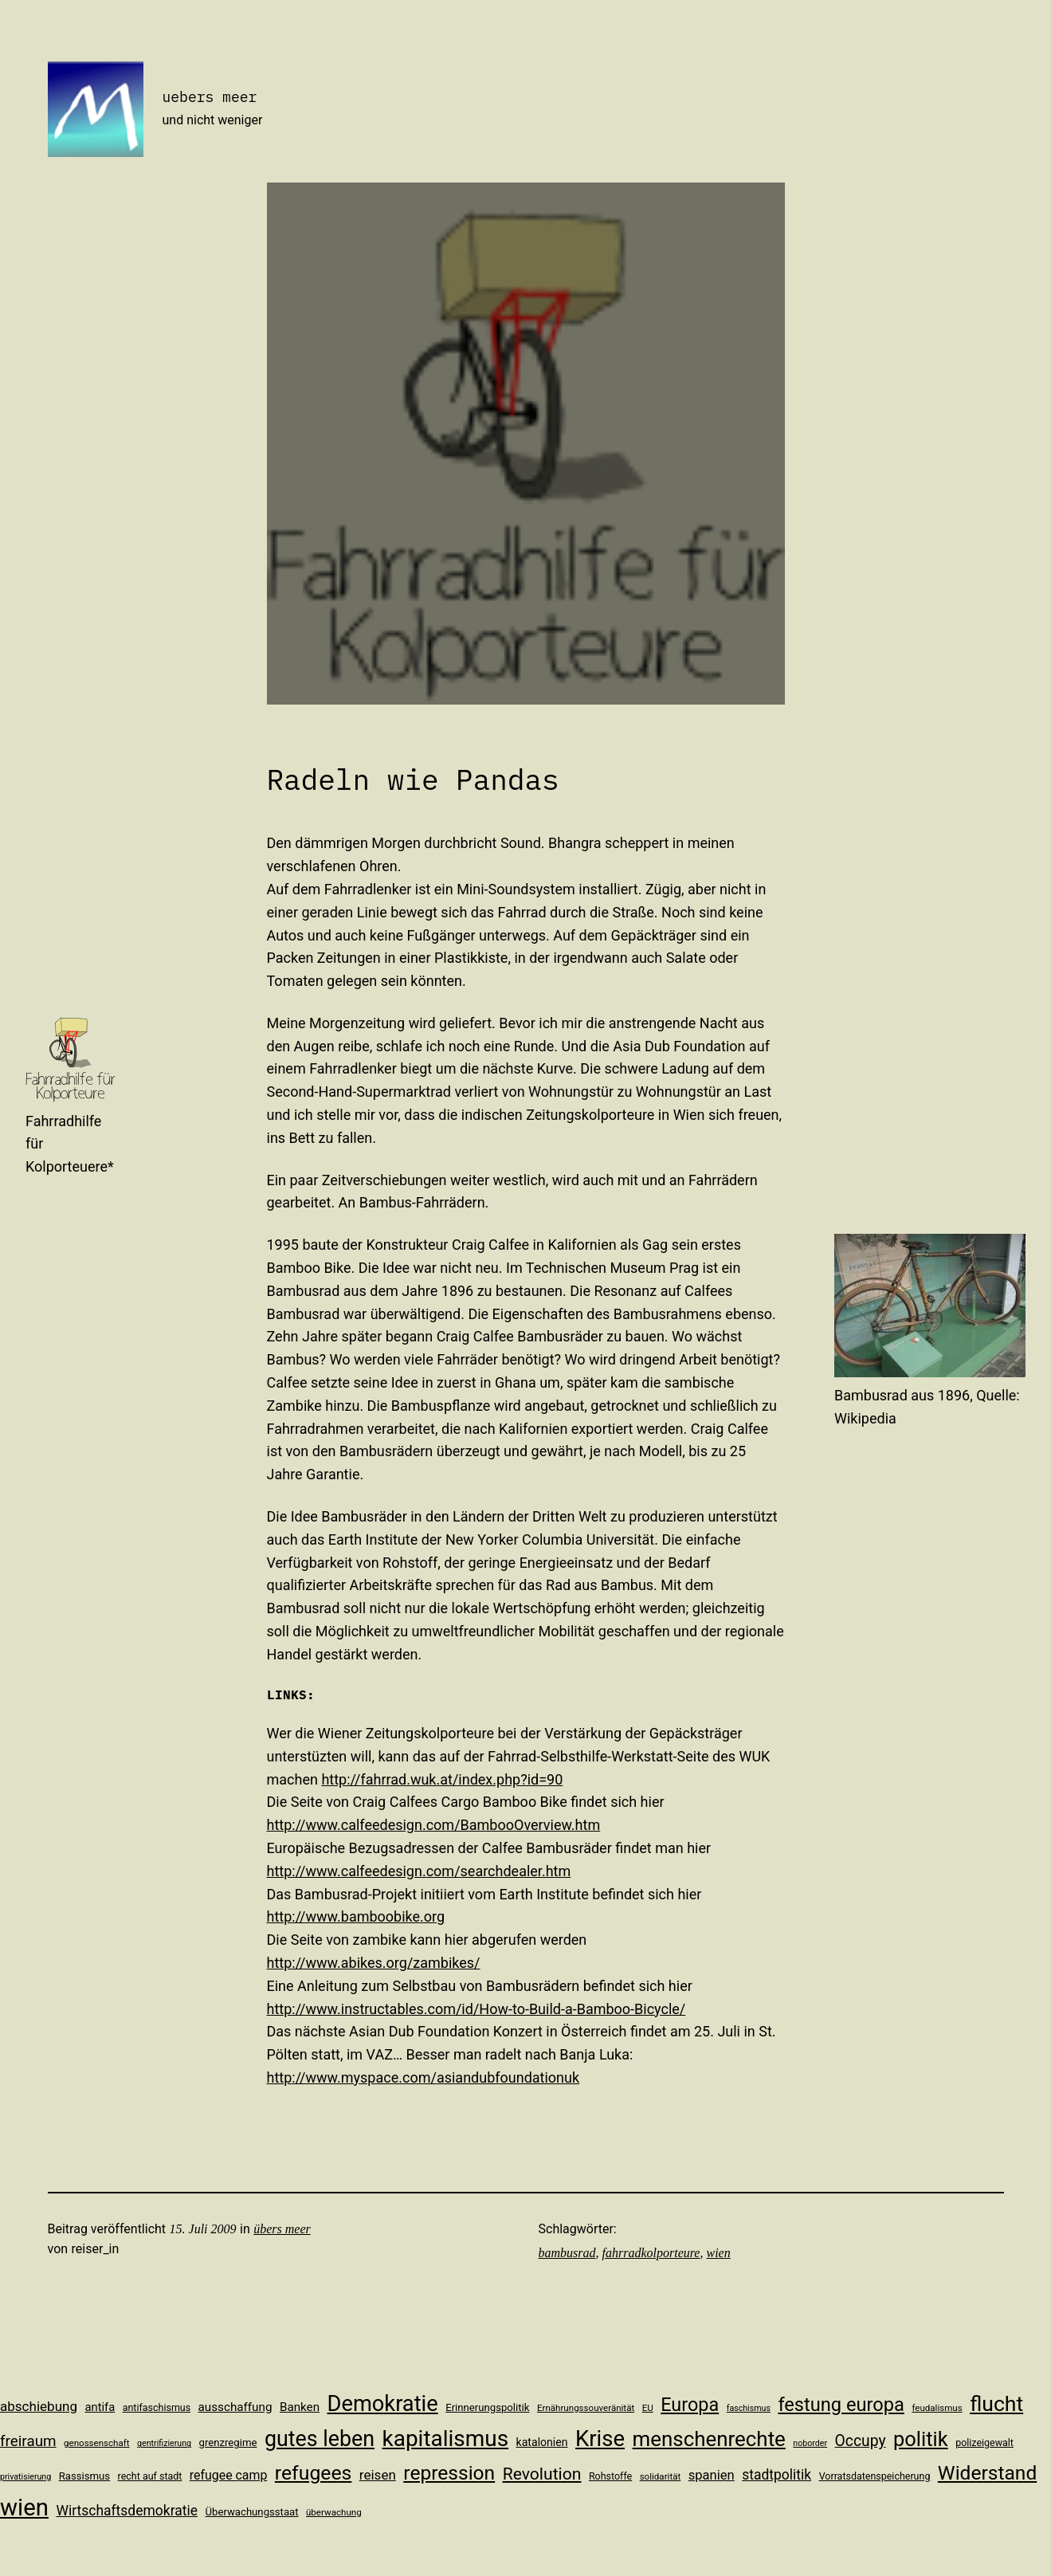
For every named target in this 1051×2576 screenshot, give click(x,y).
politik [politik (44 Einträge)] (920, 2439)
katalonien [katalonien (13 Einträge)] (542, 2442)
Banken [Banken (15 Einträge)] (300, 2407)
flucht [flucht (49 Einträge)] (996, 2403)
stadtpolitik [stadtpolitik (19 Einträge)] (776, 2475)
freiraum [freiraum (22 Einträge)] (28, 2441)
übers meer (282, 2229)
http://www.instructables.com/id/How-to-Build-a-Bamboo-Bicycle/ (476, 2009)
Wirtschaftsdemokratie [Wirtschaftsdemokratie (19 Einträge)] (127, 2511)
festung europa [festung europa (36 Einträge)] (841, 2404)
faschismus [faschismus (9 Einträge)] (749, 2408)
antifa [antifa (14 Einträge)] (99, 2407)
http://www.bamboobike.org (356, 1916)
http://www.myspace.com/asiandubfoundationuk (423, 2077)
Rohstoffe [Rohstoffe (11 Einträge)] (610, 2476)
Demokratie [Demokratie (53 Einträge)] (382, 2404)
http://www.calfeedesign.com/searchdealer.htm (419, 1871)
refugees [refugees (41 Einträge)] (313, 2472)
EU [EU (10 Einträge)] (647, 2407)
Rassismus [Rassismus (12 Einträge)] (84, 2476)
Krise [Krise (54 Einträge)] (600, 2438)
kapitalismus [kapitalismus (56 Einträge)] (445, 2438)
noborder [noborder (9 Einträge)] (810, 2443)
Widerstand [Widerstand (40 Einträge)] (987, 2472)
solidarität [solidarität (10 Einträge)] (660, 2476)
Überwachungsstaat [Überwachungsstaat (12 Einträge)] (251, 2512)
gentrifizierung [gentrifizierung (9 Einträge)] (164, 2443)
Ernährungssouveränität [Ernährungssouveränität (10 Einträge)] (585, 2407)
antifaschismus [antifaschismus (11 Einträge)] (156, 2407)
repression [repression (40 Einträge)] (449, 2472)
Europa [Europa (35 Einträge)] (690, 2404)
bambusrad (567, 2253)
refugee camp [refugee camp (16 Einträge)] (229, 2475)
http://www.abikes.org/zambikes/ (373, 1962)
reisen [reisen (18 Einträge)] (377, 2475)
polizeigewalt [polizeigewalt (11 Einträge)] (984, 2442)
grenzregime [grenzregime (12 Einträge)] (228, 2442)
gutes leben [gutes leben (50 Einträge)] (320, 2439)
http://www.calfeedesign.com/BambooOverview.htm (434, 1824)
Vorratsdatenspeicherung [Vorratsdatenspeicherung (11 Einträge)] (875, 2476)
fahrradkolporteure (651, 2253)
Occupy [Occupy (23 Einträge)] (860, 2441)
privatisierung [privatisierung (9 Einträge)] (25, 2477)
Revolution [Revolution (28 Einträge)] (542, 2474)
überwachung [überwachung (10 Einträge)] (334, 2512)
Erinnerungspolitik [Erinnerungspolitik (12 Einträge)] (487, 2407)
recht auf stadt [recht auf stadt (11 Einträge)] (150, 2476)
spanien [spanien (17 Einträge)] (711, 2475)
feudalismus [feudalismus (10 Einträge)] (937, 2407)
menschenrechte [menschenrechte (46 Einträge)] (709, 2439)
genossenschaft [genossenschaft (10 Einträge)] (97, 2442)
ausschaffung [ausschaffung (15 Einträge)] (235, 2407)
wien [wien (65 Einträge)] (24, 2507)
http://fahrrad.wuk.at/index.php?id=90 (442, 1779)
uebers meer (210, 97)
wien (718, 2253)
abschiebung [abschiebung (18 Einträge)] (38, 2406)
